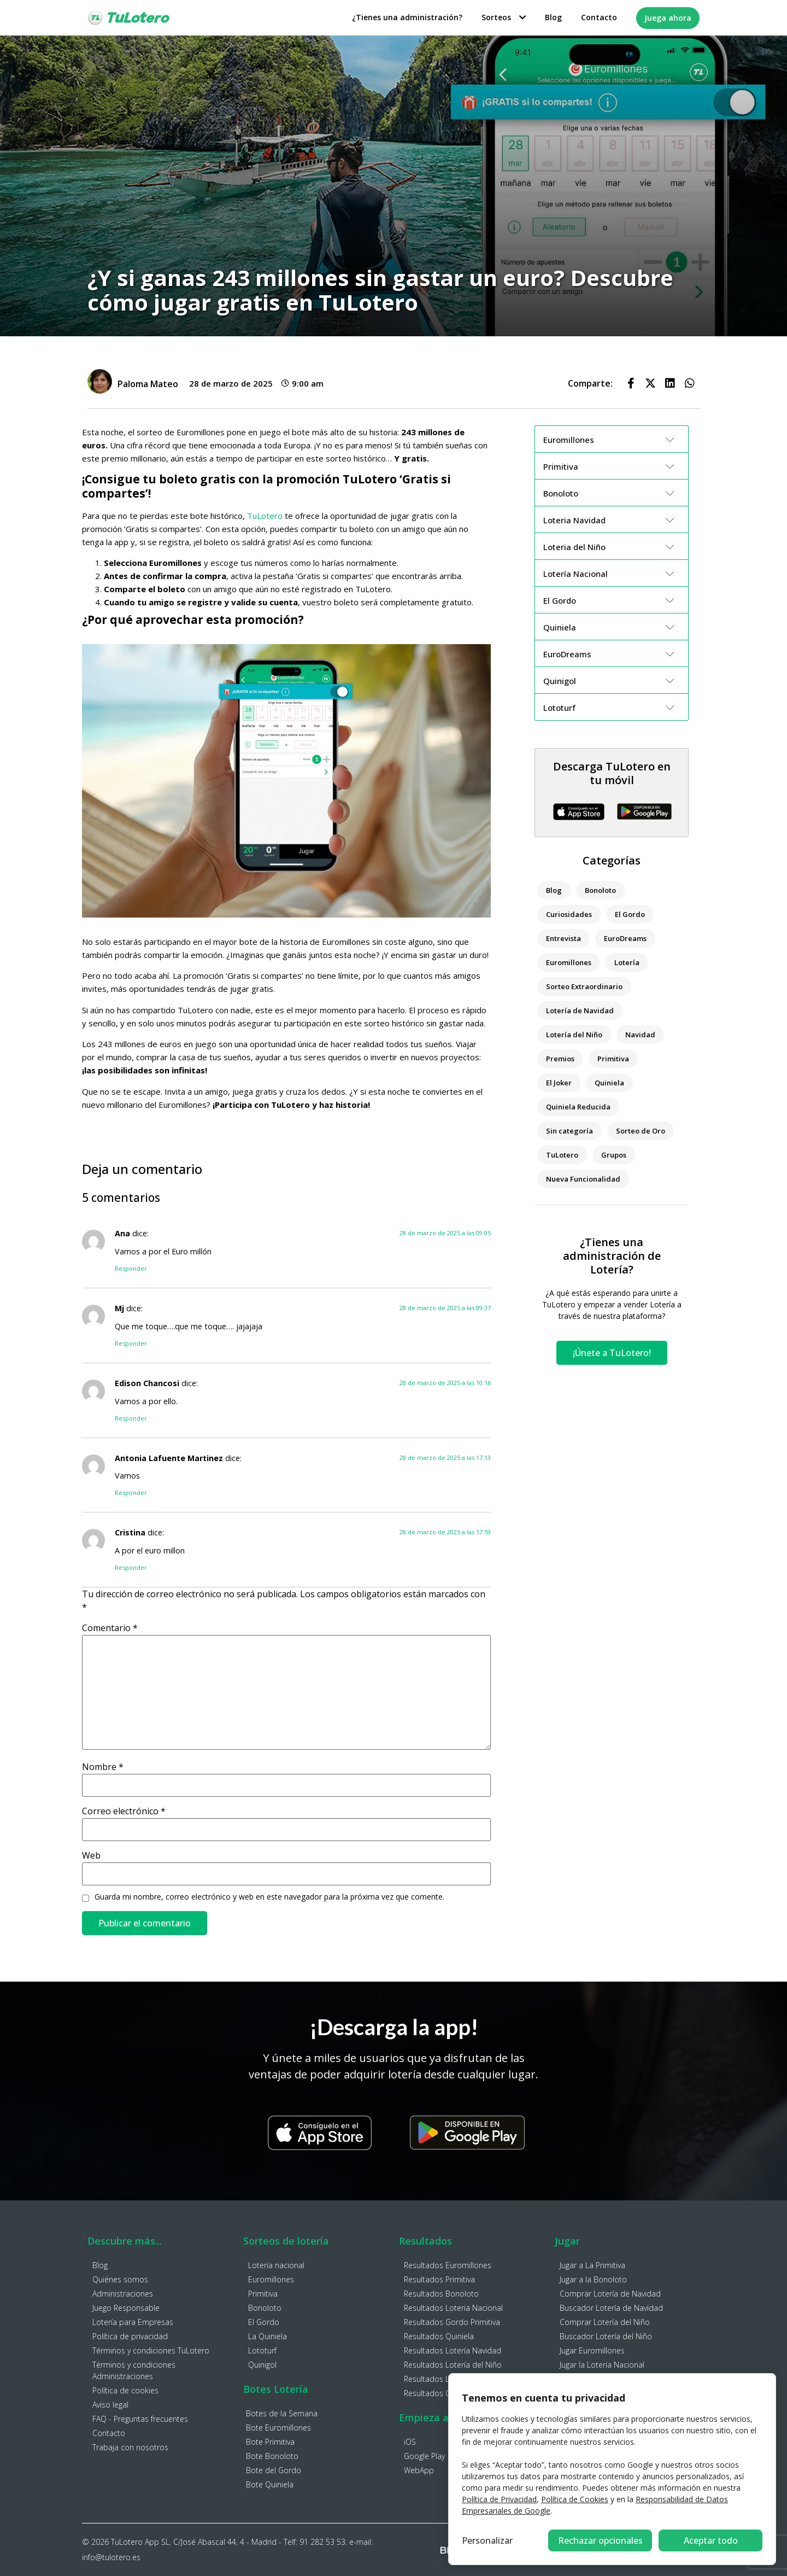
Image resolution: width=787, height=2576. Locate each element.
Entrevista (563, 938)
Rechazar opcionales (600, 2540)
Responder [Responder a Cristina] (131, 1567)
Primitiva (613, 1059)
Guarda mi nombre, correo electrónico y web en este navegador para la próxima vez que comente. (269, 1897)
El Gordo (630, 914)
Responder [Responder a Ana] (131, 1268)
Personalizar (487, 2540)
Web (91, 1855)
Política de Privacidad (499, 2499)
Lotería (626, 962)
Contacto (599, 17)
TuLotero (265, 515)
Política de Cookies (574, 2499)
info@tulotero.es (111, 2557)
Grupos (613, 1155)
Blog (553, 17)
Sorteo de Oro (640, 1131)
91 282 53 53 (322, 2542)
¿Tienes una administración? (407, 17)
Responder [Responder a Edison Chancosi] (131, 1418)
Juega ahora (667, 18)
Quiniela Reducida (578, 1107)
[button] (631, 383)
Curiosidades (569, 914)
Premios (560, 1059)
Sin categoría (569, 1131)
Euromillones (568, 962)
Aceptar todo (711, 2540)
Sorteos (503, 17)
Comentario (110, 1627)
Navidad (640, 1034)
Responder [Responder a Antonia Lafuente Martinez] (131, 1492)
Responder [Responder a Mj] (131, 1343)
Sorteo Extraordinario (584, 986)
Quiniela (609, 1083)
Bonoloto (600, 890)
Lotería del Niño (574, 1034)
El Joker (559, 1083)
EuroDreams (625, 938)
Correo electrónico (124, 1811)
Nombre (103, 1766)
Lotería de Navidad (580, 1010)
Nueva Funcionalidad (583, 1179)
